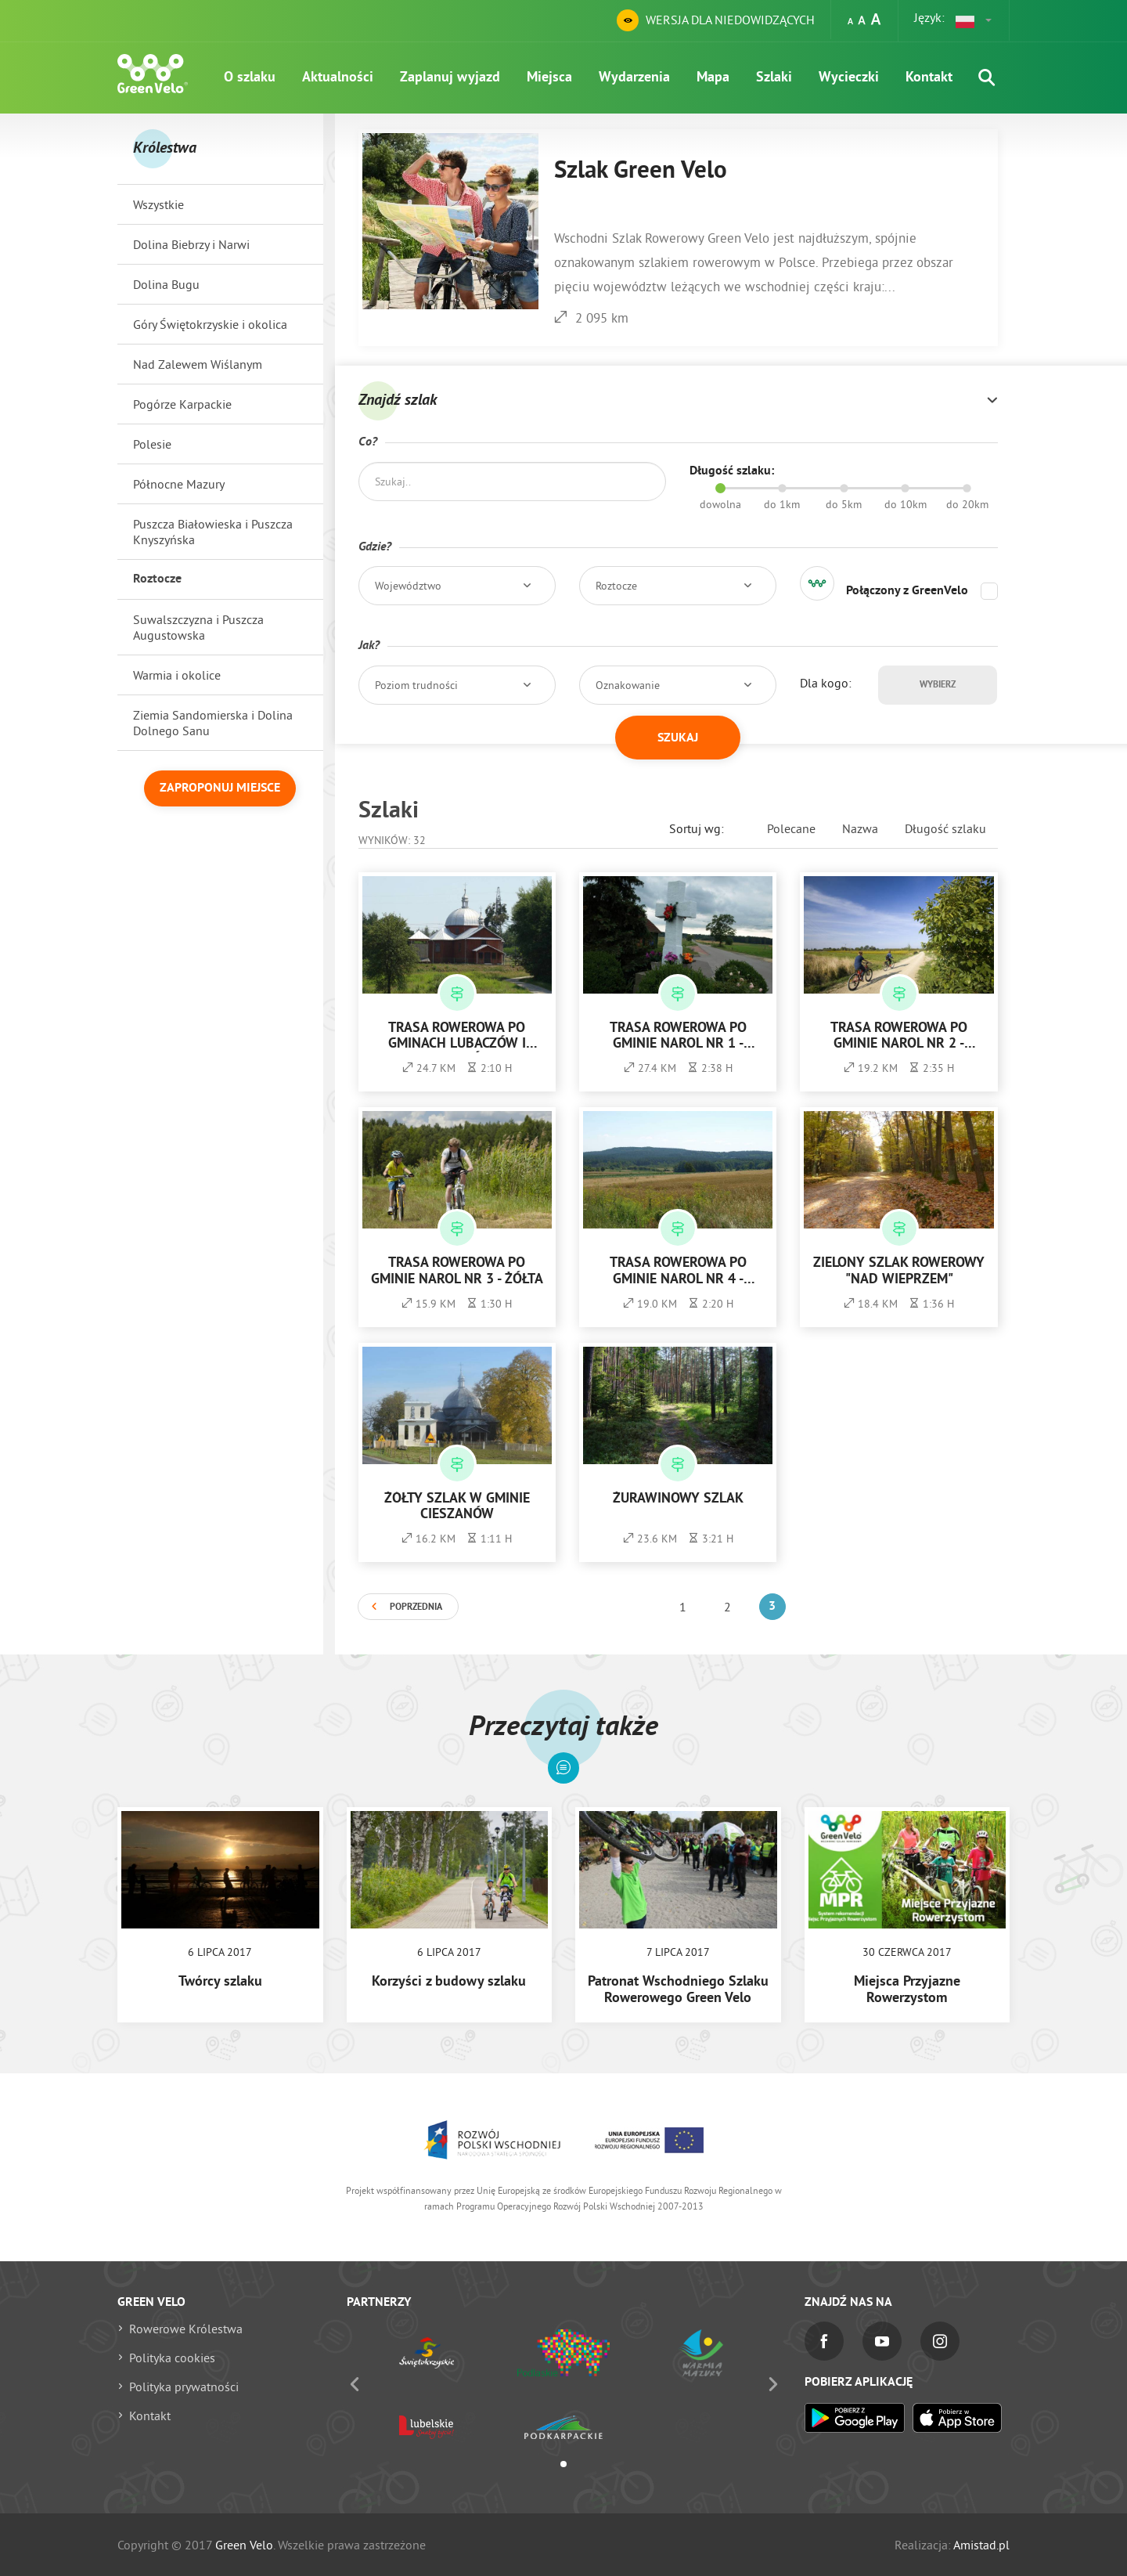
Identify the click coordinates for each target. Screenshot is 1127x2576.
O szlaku (249, 78)
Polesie (152, 444)
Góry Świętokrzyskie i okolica (210, 324)
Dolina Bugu (166, 284)
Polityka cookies (172, 2357)
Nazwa (860, 828)
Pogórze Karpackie (182, 404)
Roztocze (157, 579)
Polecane (791, 828)
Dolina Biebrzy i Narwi (191, 244)
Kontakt (929, 78)
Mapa (713, 78)
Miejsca (549, 78)
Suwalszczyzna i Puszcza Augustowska (198, 627)
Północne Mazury (179, 484)
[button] (974, 20)
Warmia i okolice (177, 675)
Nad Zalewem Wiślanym (197, 364)
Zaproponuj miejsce (220, 788)
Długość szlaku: (732, 471)
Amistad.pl (981, 2545)
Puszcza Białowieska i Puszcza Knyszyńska (213, 531)
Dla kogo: (826, 683)
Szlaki (774, 78)
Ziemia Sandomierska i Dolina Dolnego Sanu (213, 722)
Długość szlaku (945, 828)
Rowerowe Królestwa (186, 2328)
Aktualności (337, 78)
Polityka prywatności (184, 2386)
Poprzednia (416, 1607)
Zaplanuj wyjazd (450, 78)
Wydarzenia (634, 78)
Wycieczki (849, 78)
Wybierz (938, 685)
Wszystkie (158, 204)
